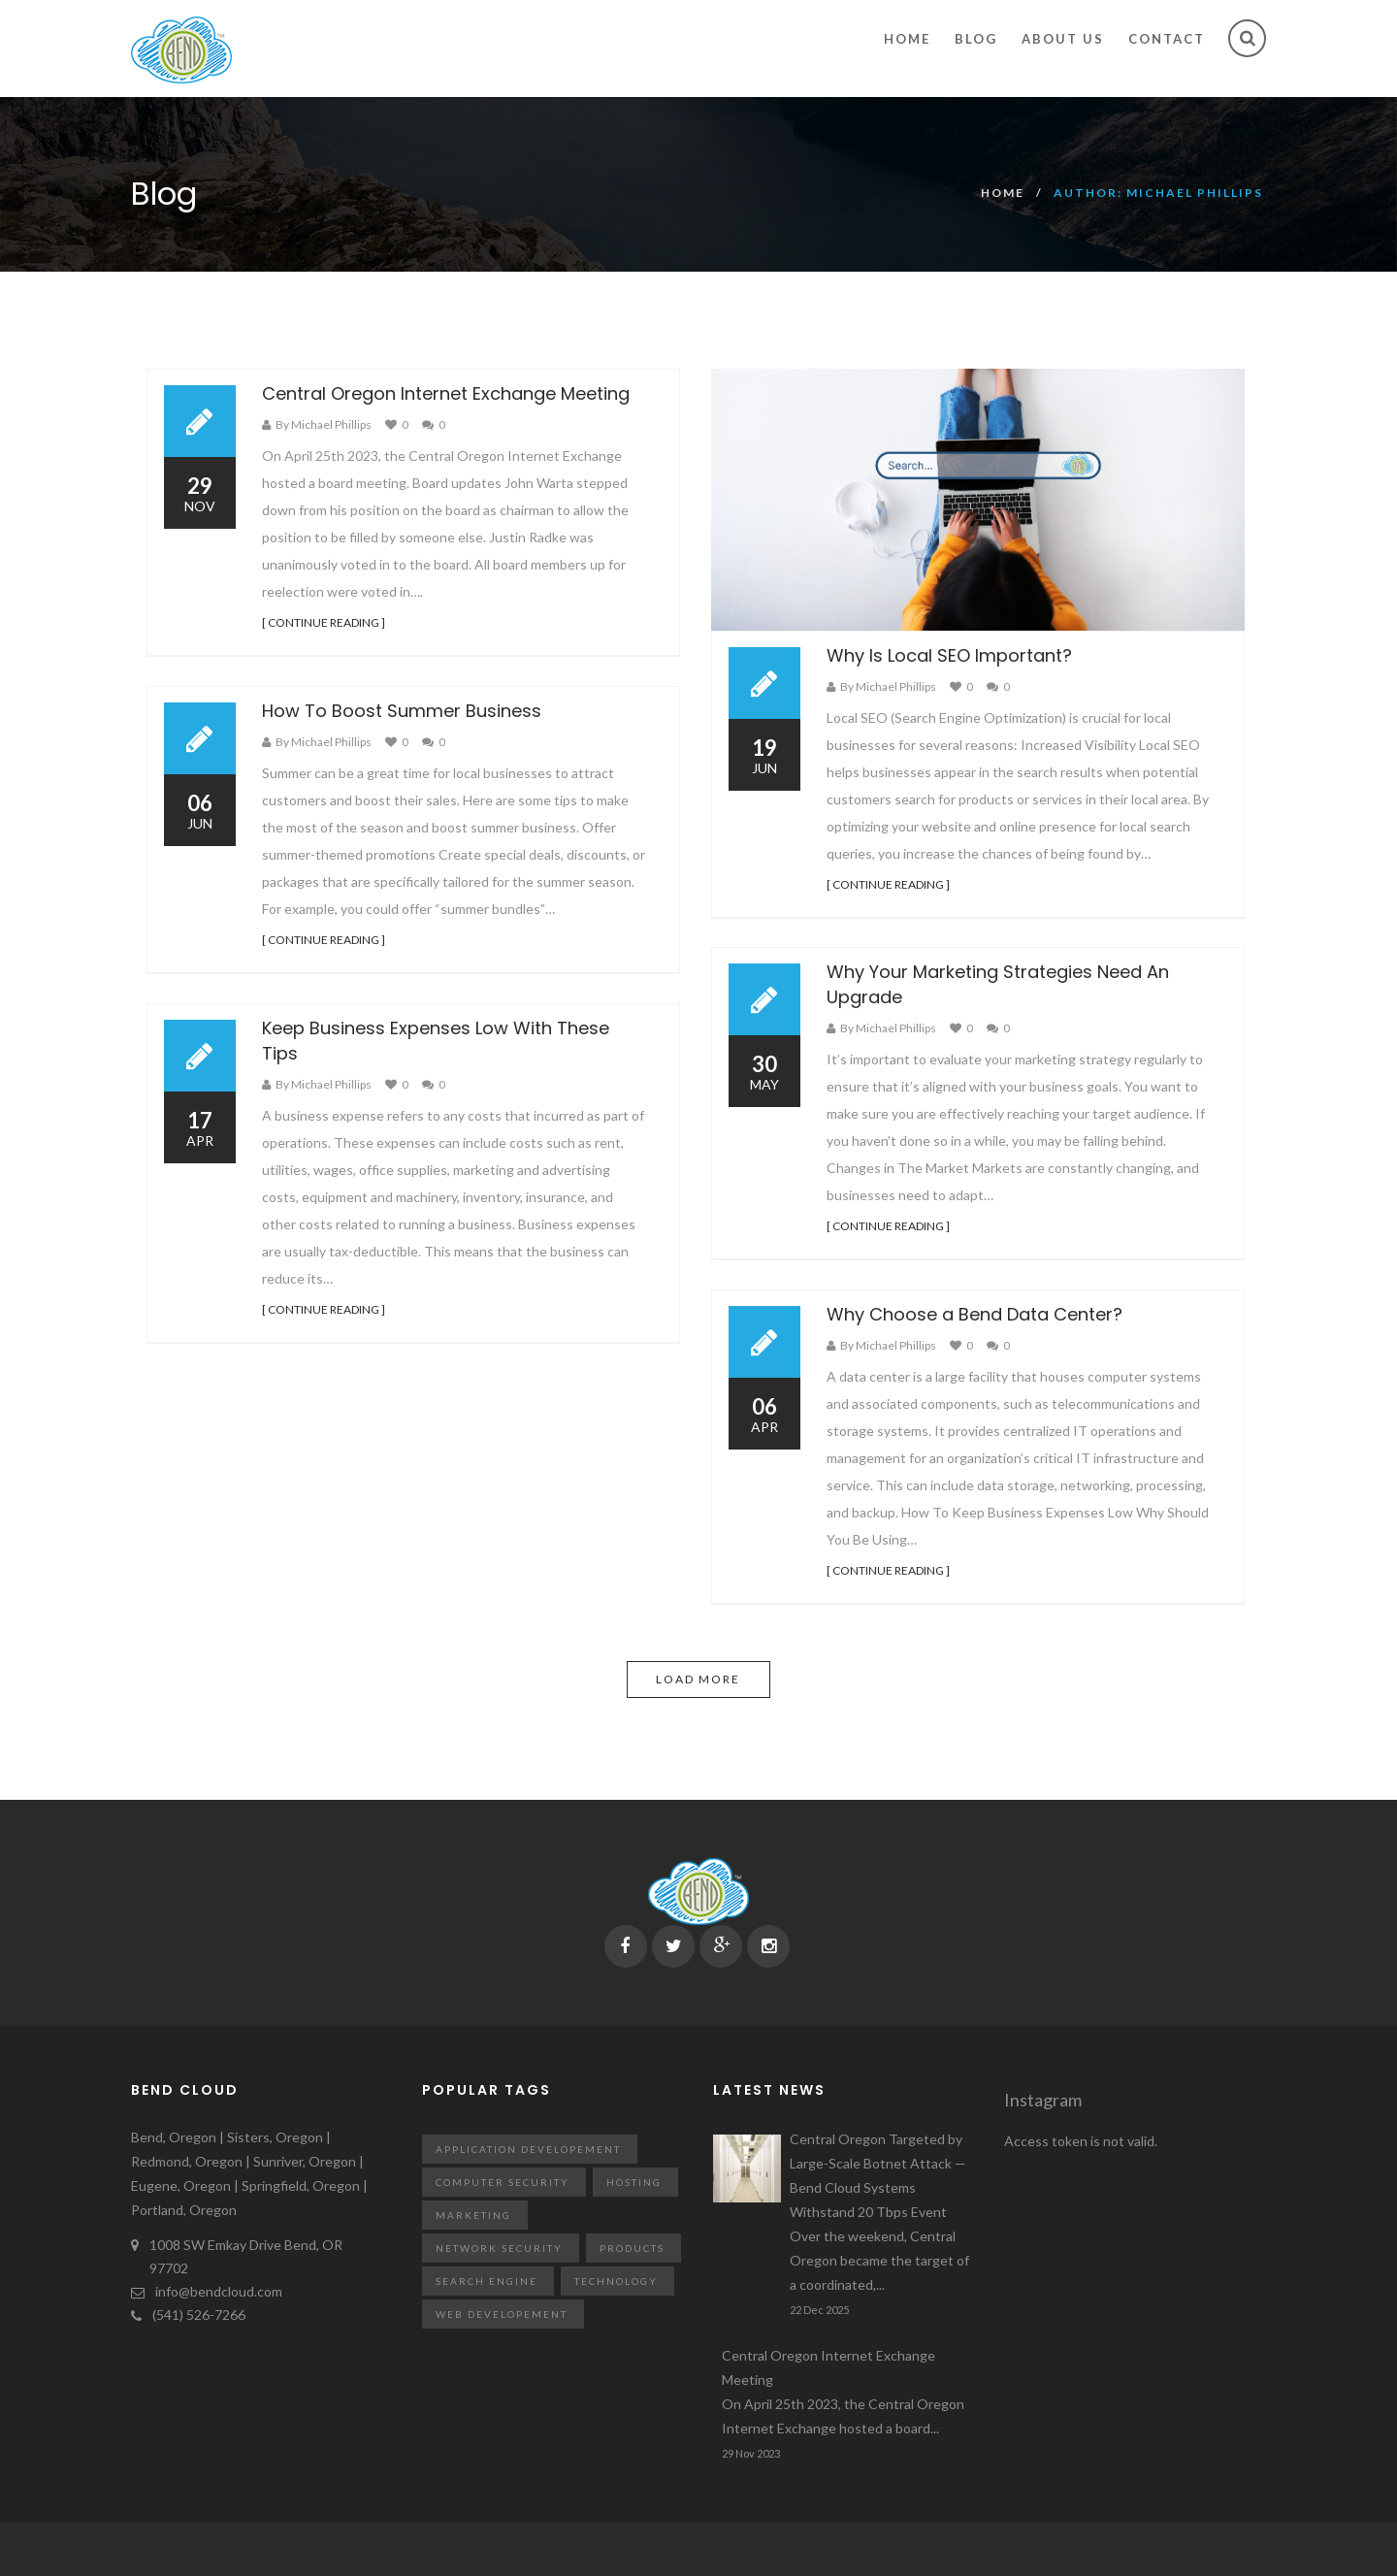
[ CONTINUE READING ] (323, 622)
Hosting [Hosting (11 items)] (634, 2182)
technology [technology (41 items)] (616, 2281)
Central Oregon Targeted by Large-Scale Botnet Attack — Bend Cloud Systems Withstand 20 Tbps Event (882, 2214)
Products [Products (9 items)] (632, 2248)
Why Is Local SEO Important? (949, 655)
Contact (1166, 39)
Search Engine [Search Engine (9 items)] (486, 2281)
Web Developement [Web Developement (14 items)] (502, 2314)
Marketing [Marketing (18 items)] (473, 2215)
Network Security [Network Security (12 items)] (499, 2248)
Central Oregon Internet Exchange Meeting (446, 393)
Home (907, 39)
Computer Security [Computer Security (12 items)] (502, 2182)
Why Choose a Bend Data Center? (974, 1314)
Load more (698, 1679)
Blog (976, 39)
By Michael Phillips (324, 424)
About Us (1063, 39)
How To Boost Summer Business (401, 711)
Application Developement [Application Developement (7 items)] (528, 2149)
